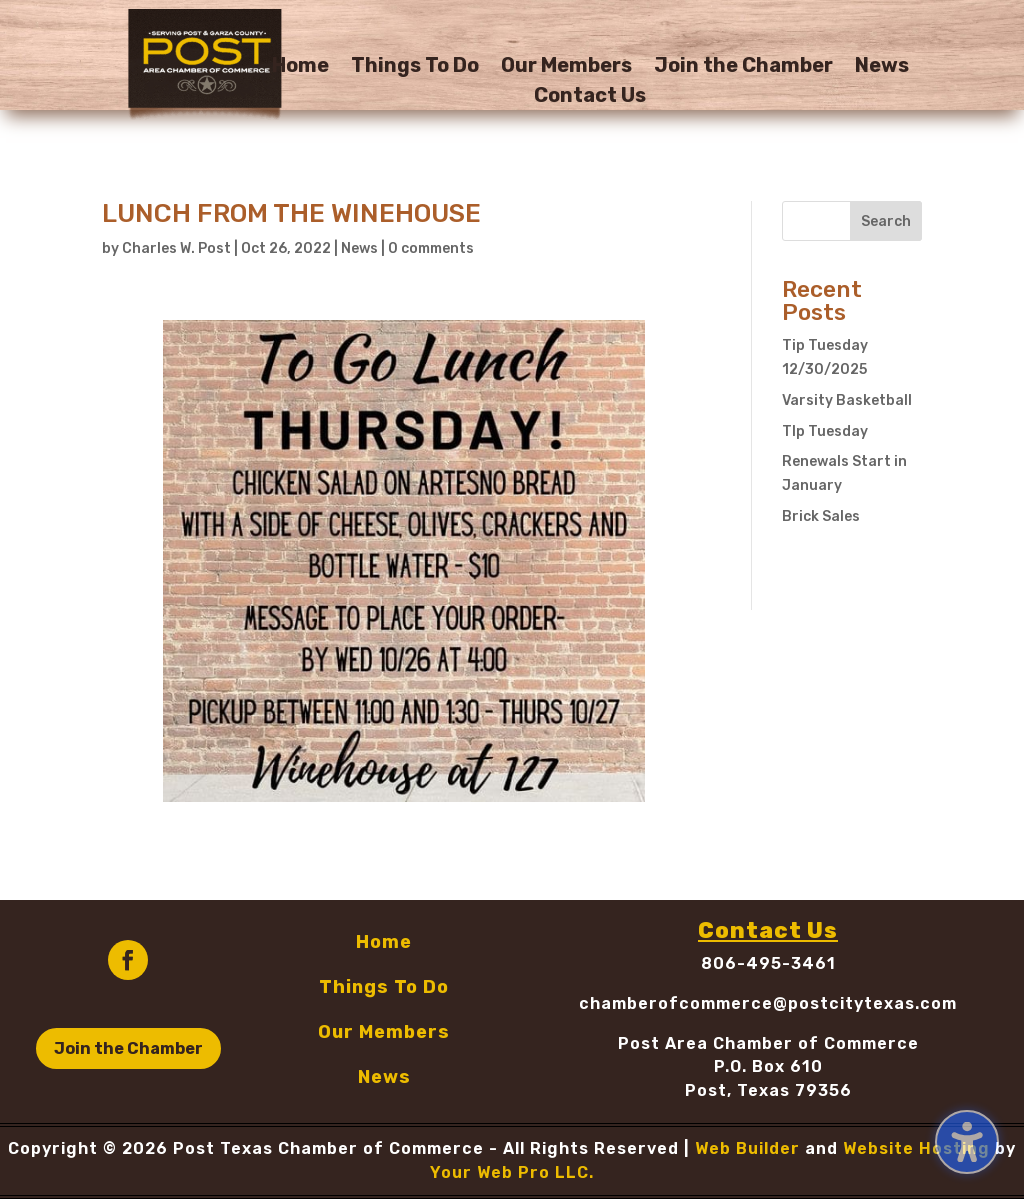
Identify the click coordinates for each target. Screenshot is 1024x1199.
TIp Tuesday (825, 431)
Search (886, 221)
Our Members (566, 67)
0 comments (431, 248)
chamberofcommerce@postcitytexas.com (768, 1003)
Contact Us (590, 97)
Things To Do (415, 67)
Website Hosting (916, 1148)
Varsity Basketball (847, 400)
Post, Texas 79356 (768, 1090)
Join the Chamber (743, 67)
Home (300, 67)
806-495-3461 (768, 963)
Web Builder (747, 1148)
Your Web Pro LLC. (512, 1172)
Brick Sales (821, 516)
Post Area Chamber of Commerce (768, 1043)
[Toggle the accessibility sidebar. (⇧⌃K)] (967, 1142)
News (882, 67)
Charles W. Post (176, 248)
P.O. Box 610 (768, 1066)
